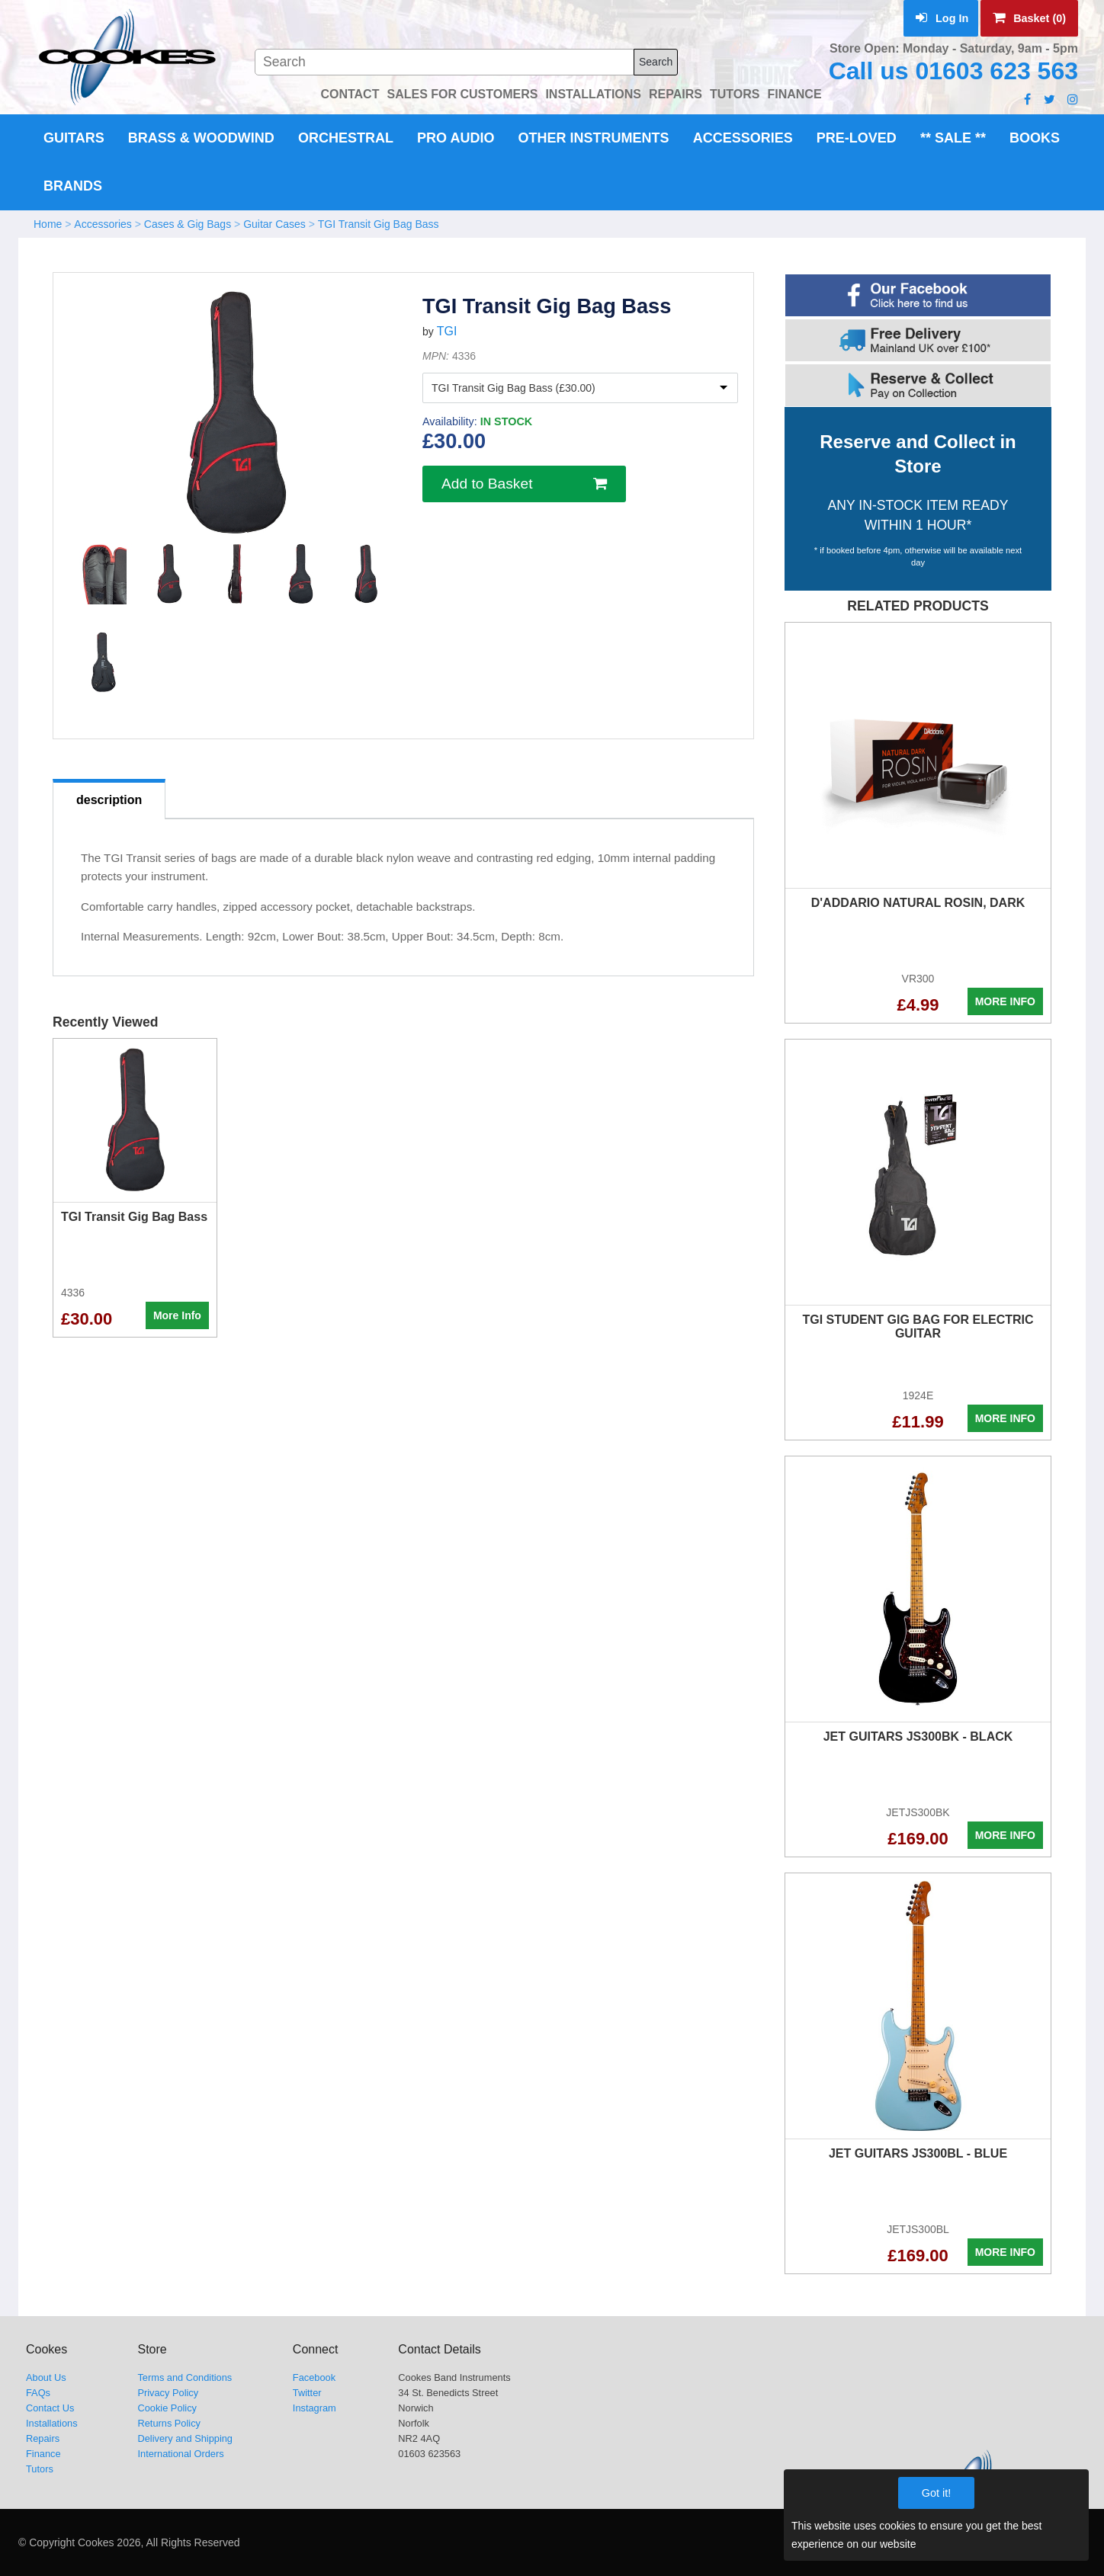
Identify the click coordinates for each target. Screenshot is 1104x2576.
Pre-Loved (857, 138)
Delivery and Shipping (185, 2438)
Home (48, 224)
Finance (43, 2453)
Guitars (73, 138)
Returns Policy (169, 2423)
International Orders (180, 2453)
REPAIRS (675, 94)
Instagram (314, 2408)
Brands (72, 186)
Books (1034, 138)
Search (655, 62)
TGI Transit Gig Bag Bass (378, 224)
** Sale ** (953, 138)
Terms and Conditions (184, 2377)
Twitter (307, 2392)
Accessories (743, 138)
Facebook (314, 2377)
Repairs (42, 2438)
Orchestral (345, 138)
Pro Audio (455, 138)
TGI (447, 331)
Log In (942, 18)
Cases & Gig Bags (187, 224)
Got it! (936, 2493)
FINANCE (794, 94)
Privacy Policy (167, 2392)
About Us (46, 2377)
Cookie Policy (167, 2408)
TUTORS (734, 94)
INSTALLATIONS (593, 94)
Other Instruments (593, 138)
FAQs (38, 2392)
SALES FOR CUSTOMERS (462, 94)
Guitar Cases (274, 224)
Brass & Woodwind (201, 138)
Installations (52, 2423)
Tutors (39, 2469)
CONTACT (349, 94)
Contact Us (50, 2408)
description (109, 799)
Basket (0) (1029, 18)
